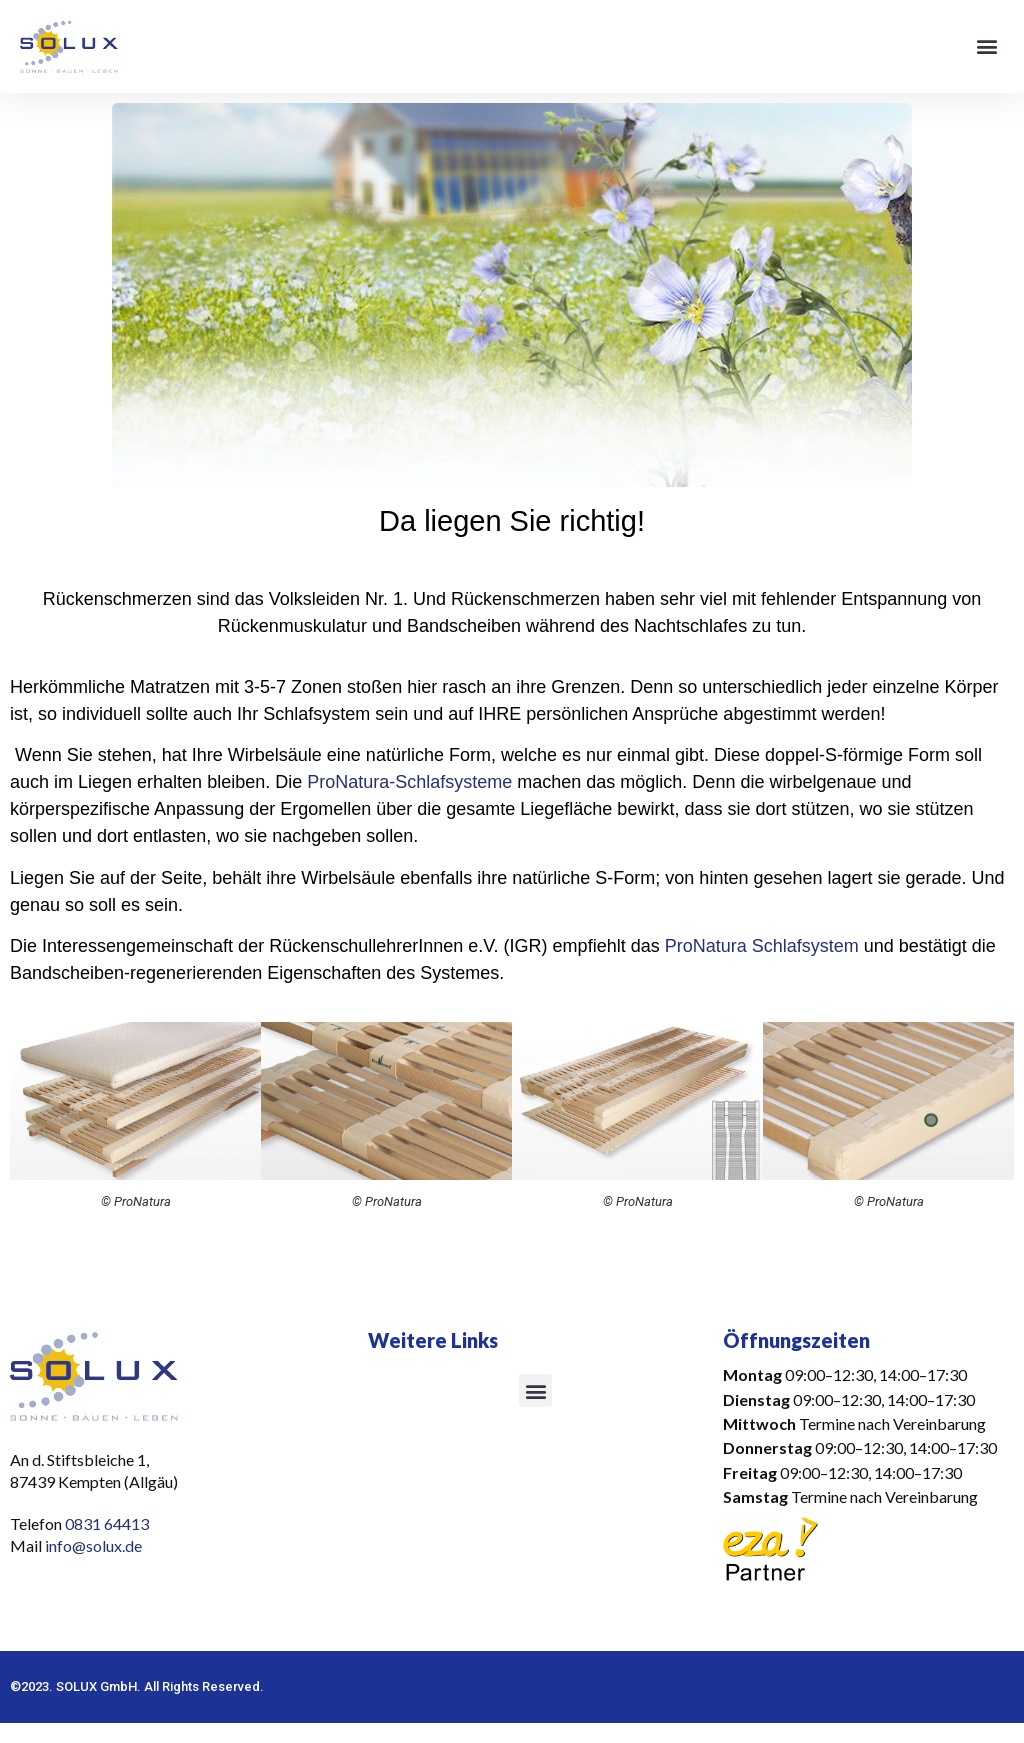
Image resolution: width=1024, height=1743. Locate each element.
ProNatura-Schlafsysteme (409, 782)
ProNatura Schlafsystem (762, 946)
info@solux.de (95, 1545)
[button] (987, 46)
